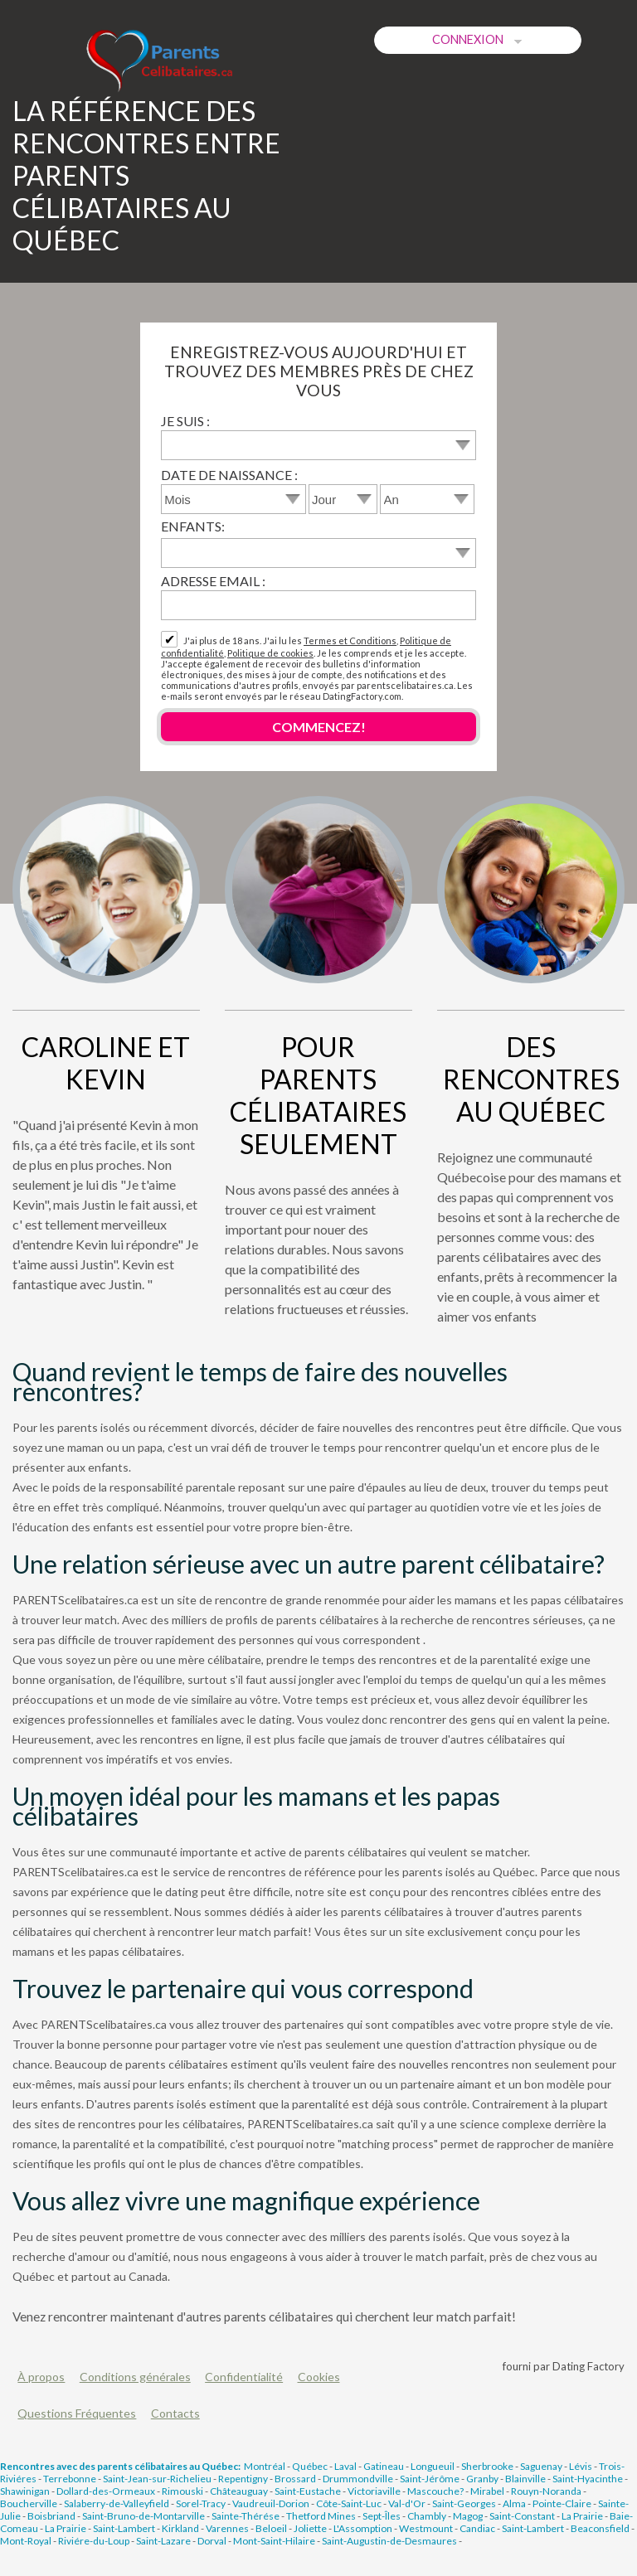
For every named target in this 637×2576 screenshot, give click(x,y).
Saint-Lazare (163, 2541)
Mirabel (487, 2491)
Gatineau (383, 2466)
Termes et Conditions (350, 640)
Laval (345, 2466)
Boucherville (28, 2503)
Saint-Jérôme (430, 2478)
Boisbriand (51, 2516)
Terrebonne (69, 2478)
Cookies (319, 2377)
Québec (310, 2466)
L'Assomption (362, 2528)
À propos (41, 2377)
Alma (514, 2503)
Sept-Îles (381, 2516)
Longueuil (433, 2466)
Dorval (211, 2541)
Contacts (175, 2413)
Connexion (478, 39)
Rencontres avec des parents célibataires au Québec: (120, 2466)
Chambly (426, 2516)
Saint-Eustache (308, 2491)
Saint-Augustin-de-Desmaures (389, 2541)
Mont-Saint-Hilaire (274, 2541)
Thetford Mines (321, 2516)
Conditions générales (135, 2377)
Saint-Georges (464, 2503)
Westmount (426, 2528)
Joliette (310, 2528)
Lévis (580, 2466)
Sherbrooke (487, 2466)
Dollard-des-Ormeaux (105, 2491)
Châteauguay (239, 2491)
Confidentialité (244, 2377)
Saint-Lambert (124, 2528)
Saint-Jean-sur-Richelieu (157, 2478)
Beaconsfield (600, 2528)
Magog (468, 2516)
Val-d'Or (406, 2503)
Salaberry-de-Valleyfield (116, 2503)
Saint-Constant (522, 2516)
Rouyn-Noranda (546, 2491)
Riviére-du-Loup (93, 2541)
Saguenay (541, 2466)
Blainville (525, 2478)
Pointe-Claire (561, 2503)
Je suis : (185, 421)
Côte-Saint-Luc (349, 2503)
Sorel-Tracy (201, 2503)
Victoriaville (374, 2491)
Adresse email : (213, 581)
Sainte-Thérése (246, 2516)
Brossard (295, 2478)
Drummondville (358, 2478)
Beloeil (271, 2528)
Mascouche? (435, 2491)
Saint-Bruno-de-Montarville (143, 2516)
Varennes (227, 2528)
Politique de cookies (270, 653)
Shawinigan (25, 2491)
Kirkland (180, 2528)
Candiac (477, 2528)
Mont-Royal (25, 2541)
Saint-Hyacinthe (587, 2478)
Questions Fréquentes (76, 2413)
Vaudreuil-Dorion (270, 2503)
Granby (482, 2478)
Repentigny (243, 2478)
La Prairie (582, 2516)
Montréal (264, 2466)
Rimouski (182, 2491)
